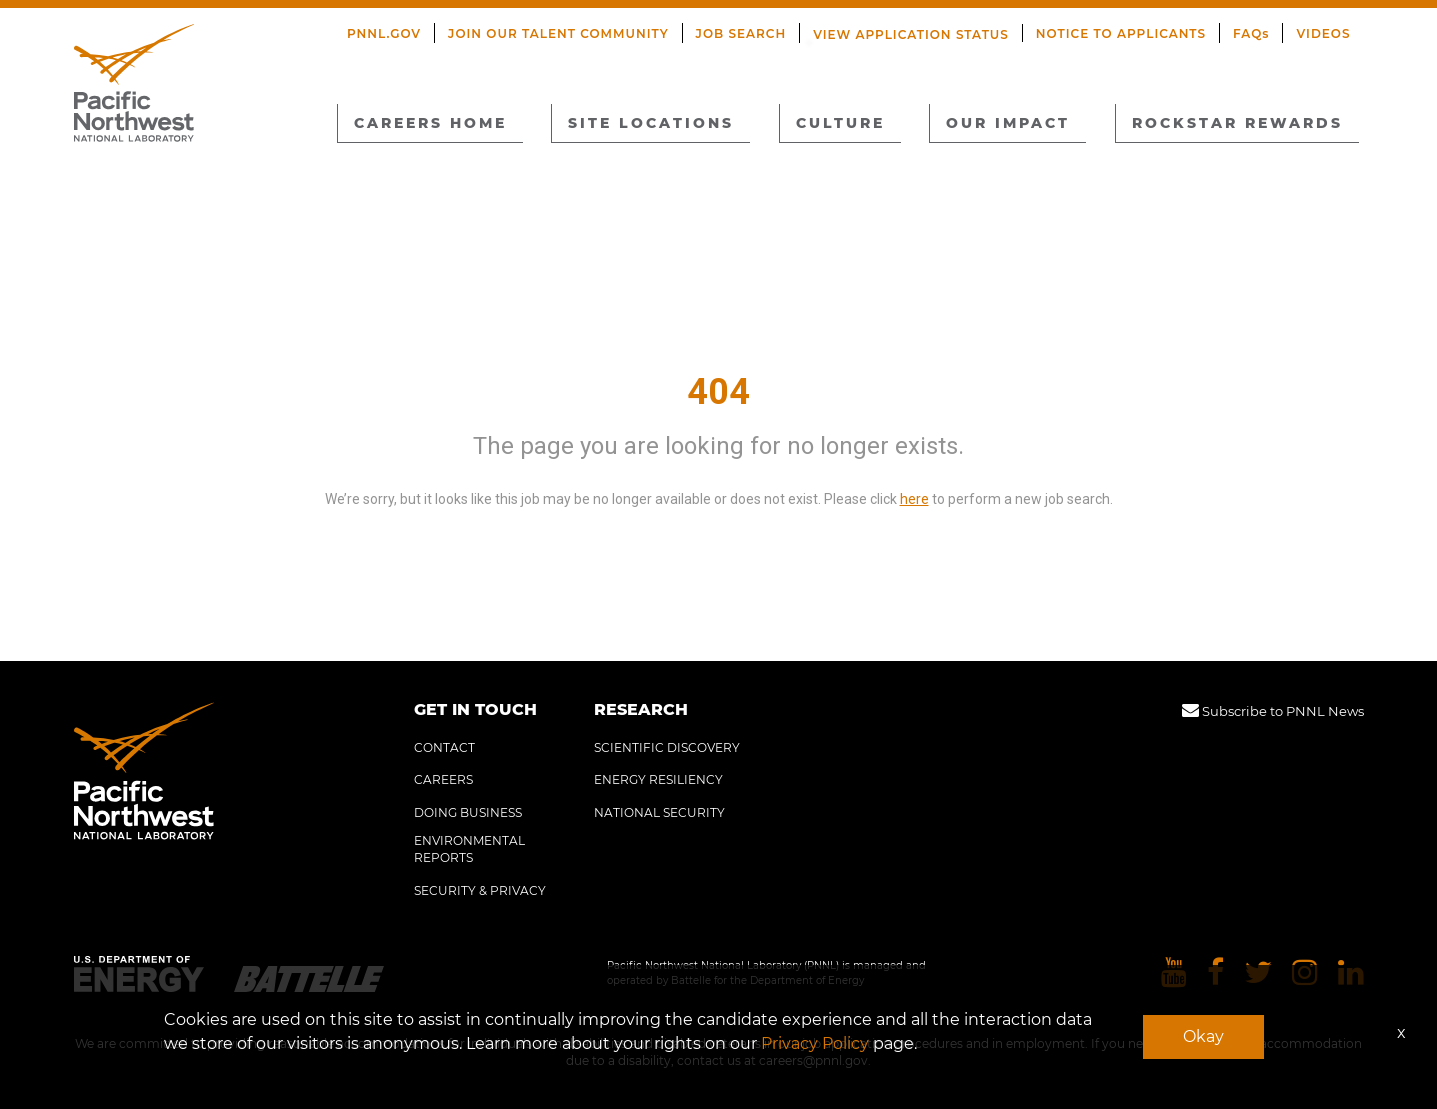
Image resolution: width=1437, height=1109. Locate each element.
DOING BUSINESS (468, 812)
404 (718, 392)
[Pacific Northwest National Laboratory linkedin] (1351, 973)
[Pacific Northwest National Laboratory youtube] (1174, 973)
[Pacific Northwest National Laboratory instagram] (1305, 973)
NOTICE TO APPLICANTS (1121, 33)
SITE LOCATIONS (651, 123)
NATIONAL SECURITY (659, 812)
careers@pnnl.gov (813, 1060)
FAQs (1251, 33)
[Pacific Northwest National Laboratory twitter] (1258, 973)
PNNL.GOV (384, 33)
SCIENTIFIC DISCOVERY (667, 747)
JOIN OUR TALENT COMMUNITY (558, 33)
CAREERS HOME (430, 123)
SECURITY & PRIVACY (480, 890)
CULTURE (840, 123)
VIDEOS (1323, 33)
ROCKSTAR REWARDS (1237, 123)
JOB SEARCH (741, 33)
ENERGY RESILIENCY (658, 779)
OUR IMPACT (1008, 123)
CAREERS (443, 779)
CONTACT (444, 747)
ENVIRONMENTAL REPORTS (469, 849)
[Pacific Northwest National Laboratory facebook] (1215, 973)
